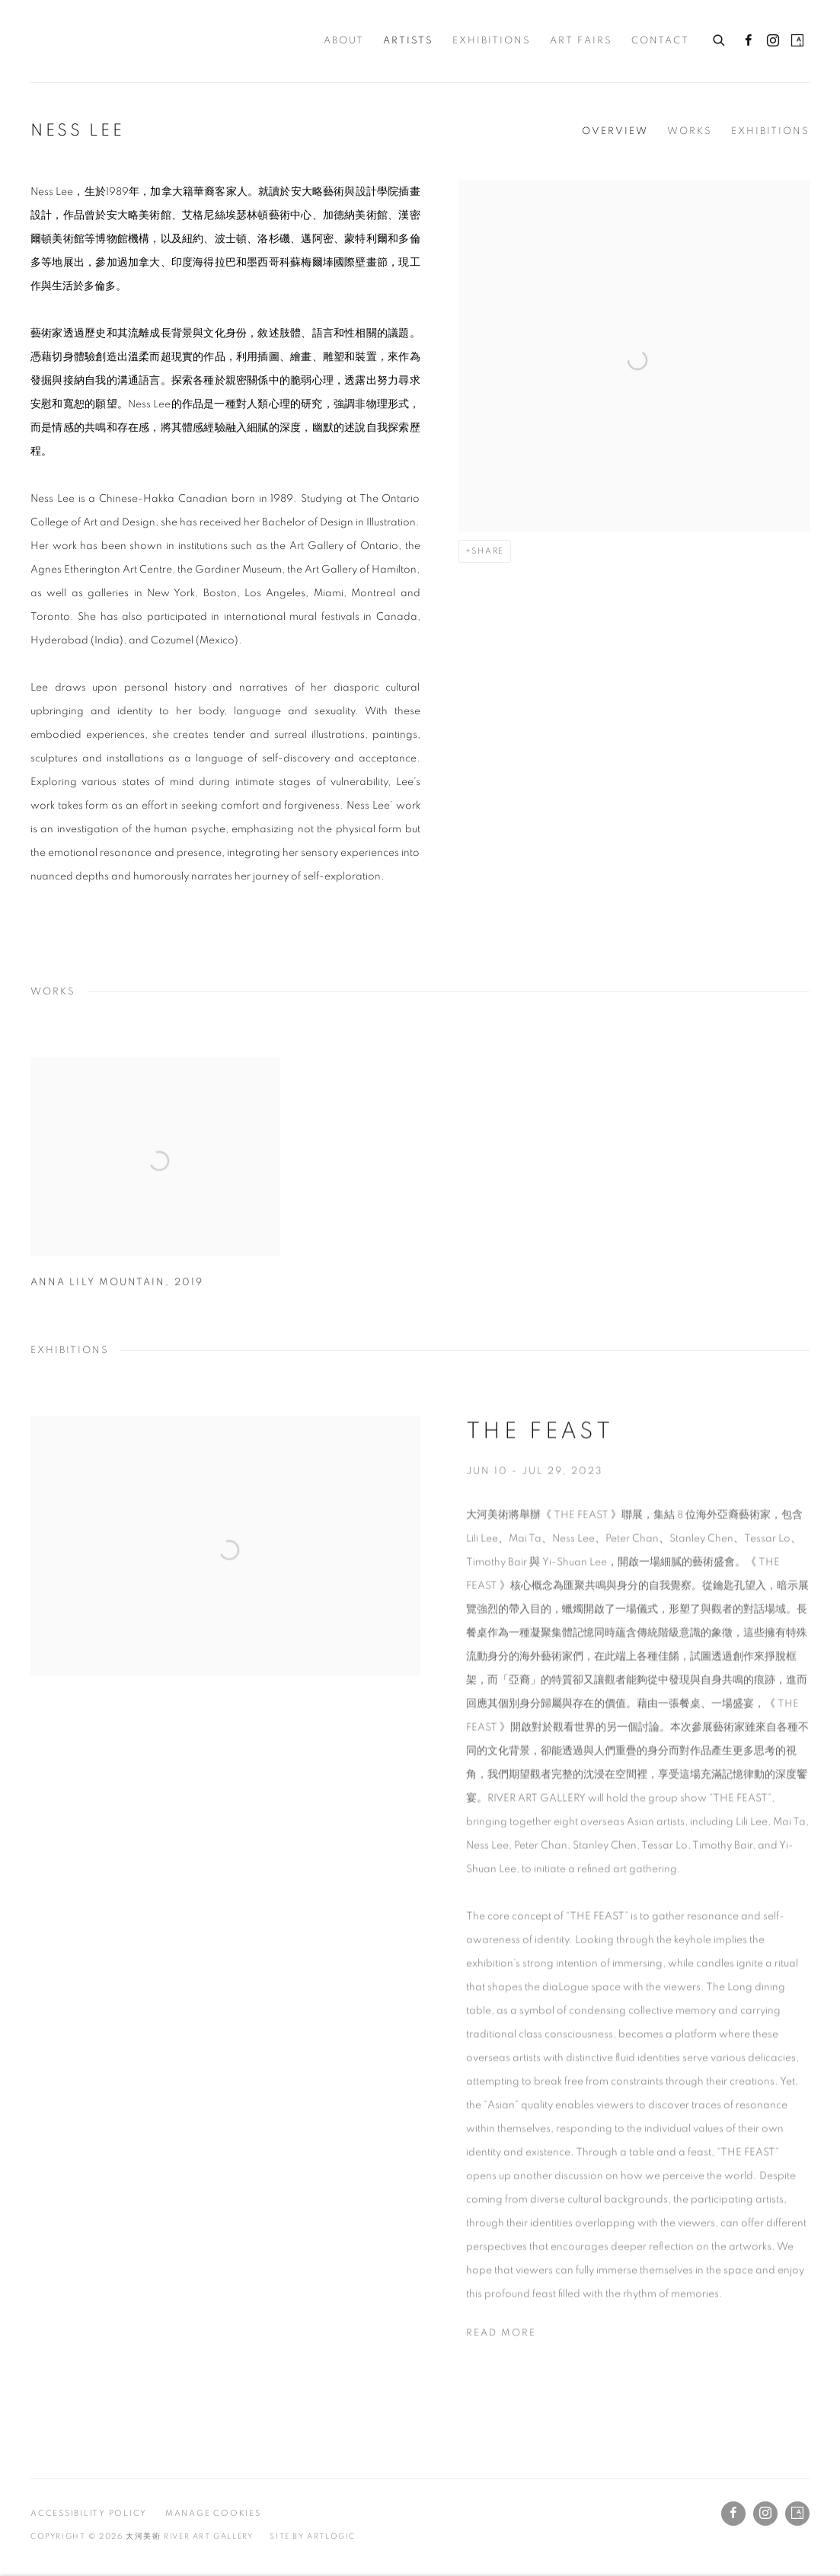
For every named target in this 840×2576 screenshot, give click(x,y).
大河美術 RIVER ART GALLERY (83, 41)
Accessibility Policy (88, 2513)
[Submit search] (720, 38)
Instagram (773, 41)
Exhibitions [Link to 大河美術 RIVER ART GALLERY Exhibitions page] (491, 41)
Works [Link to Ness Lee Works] (689, 131)
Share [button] (487, 551)
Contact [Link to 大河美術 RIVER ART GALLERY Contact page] (660, 41)
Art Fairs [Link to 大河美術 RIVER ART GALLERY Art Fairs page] (581, 41)
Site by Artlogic (313, 2536)
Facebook (748, 41)
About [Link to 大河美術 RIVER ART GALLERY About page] (344, 41)
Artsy (797, 41)
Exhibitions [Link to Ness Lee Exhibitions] (770, 131)
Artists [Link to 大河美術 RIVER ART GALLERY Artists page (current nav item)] (408, 41)
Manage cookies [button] (213, 2513)
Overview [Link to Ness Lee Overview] (615, 131)
